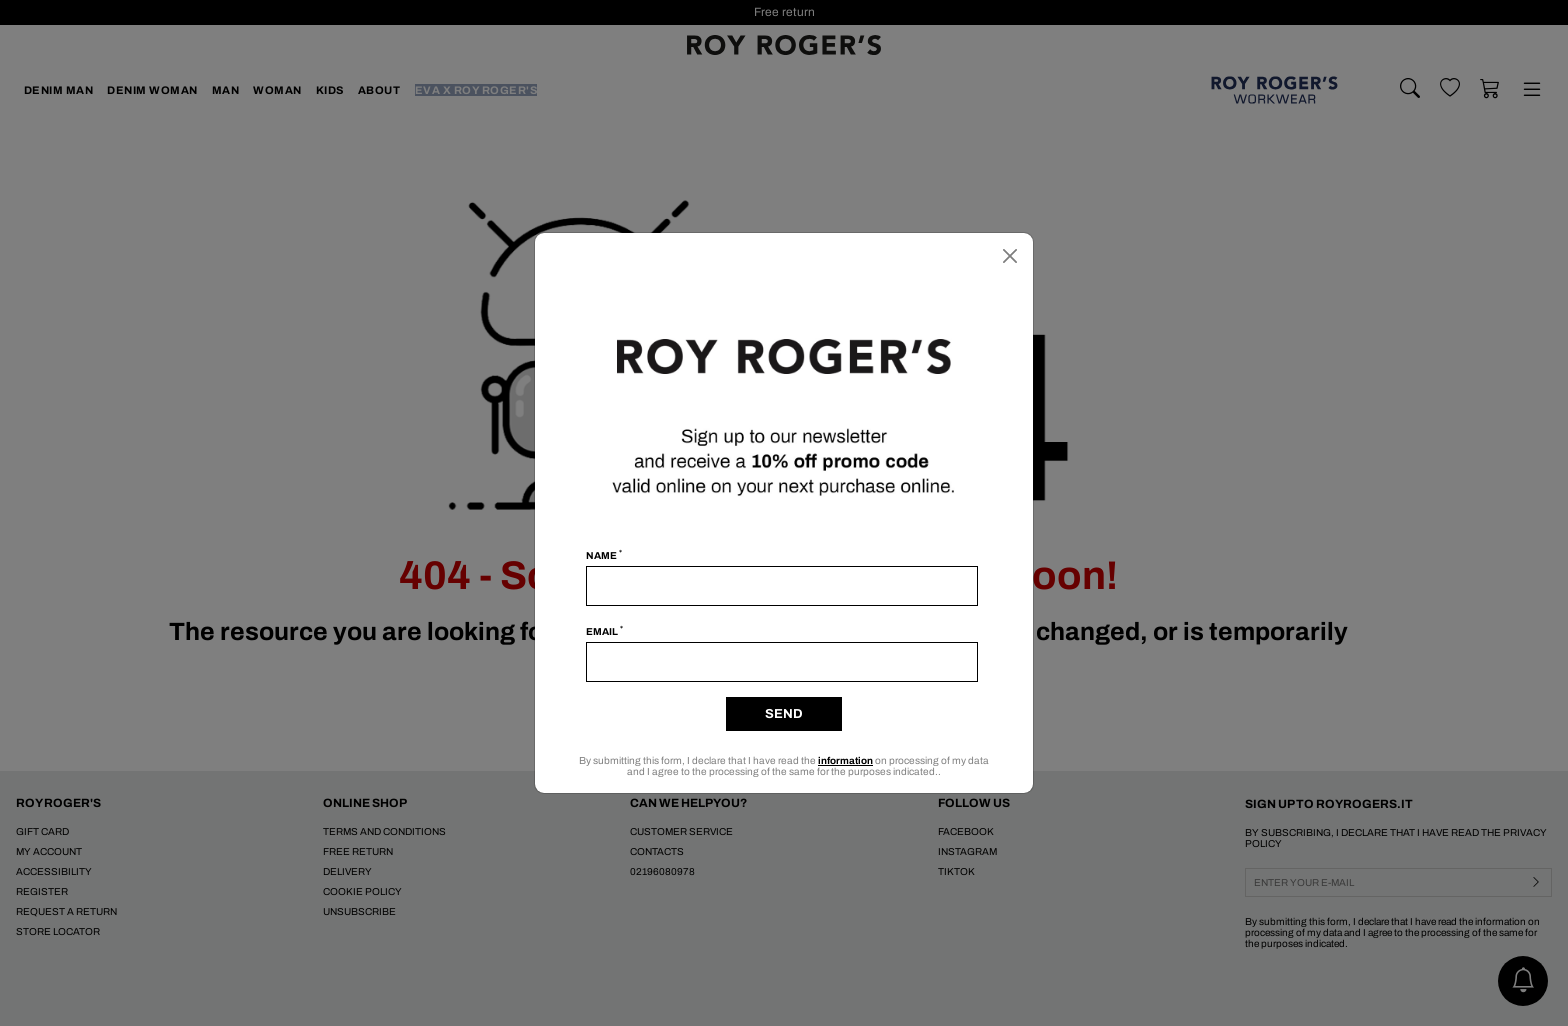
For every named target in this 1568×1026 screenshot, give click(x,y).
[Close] (1010, 256)
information (845, 760)
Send (784, 714)
